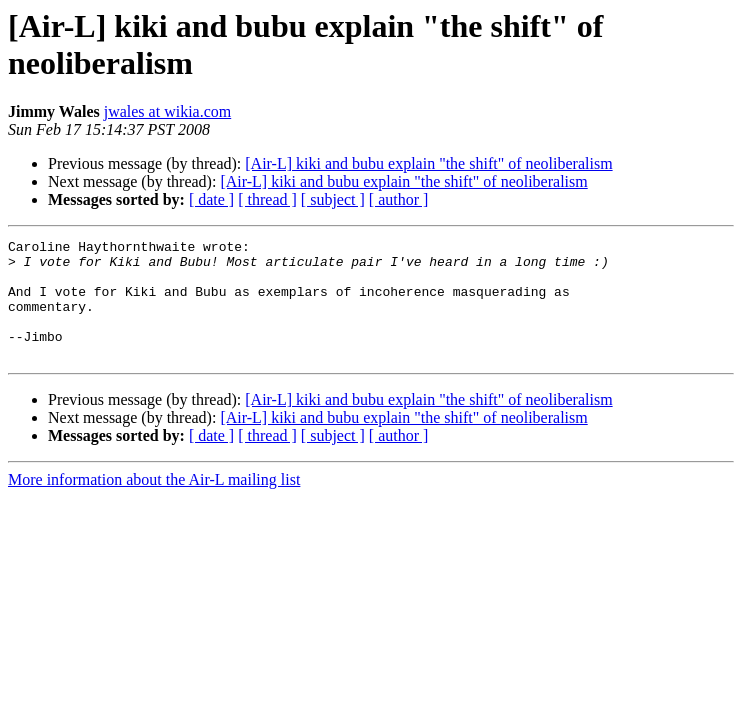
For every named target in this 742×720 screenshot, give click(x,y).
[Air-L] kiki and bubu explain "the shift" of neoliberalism (428, 163)
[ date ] (211, 199)
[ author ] (399, 199)
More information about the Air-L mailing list (154, 503)
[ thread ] (267, 199)
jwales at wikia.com (168, 111)
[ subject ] (333, 199)
